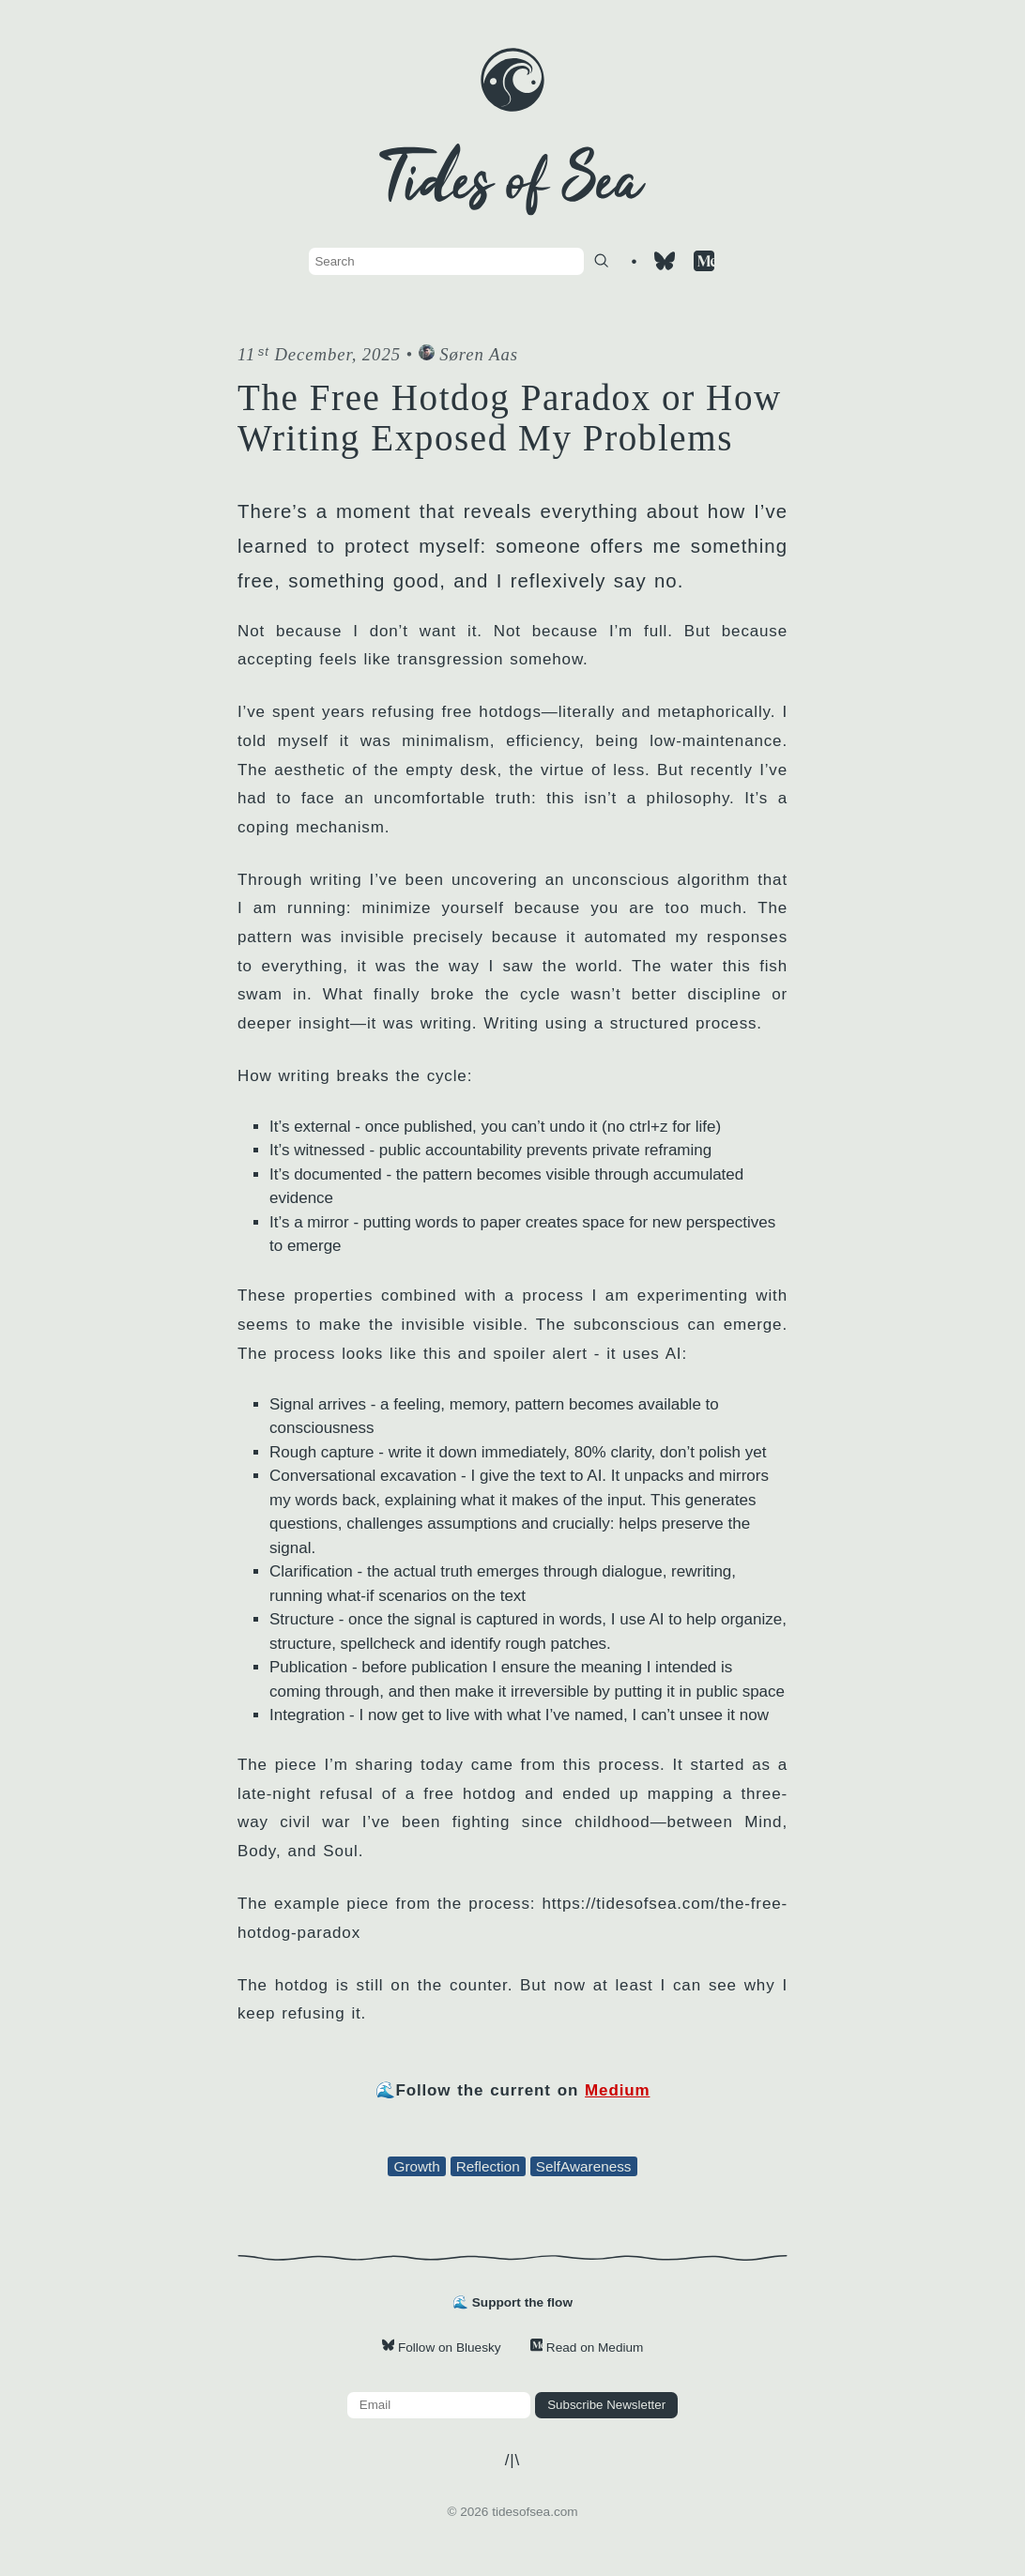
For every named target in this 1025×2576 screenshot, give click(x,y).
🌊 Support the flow (512, 2302)
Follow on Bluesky (441, 2347)
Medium (617, 2090)
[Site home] (512, 106)
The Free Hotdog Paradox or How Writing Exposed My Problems (509, 417)
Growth (416, 2166)
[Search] (601, 260)
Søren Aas (468, 354)
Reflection (488, 2166)
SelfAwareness (584, 2166)
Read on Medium (587, 2347)
